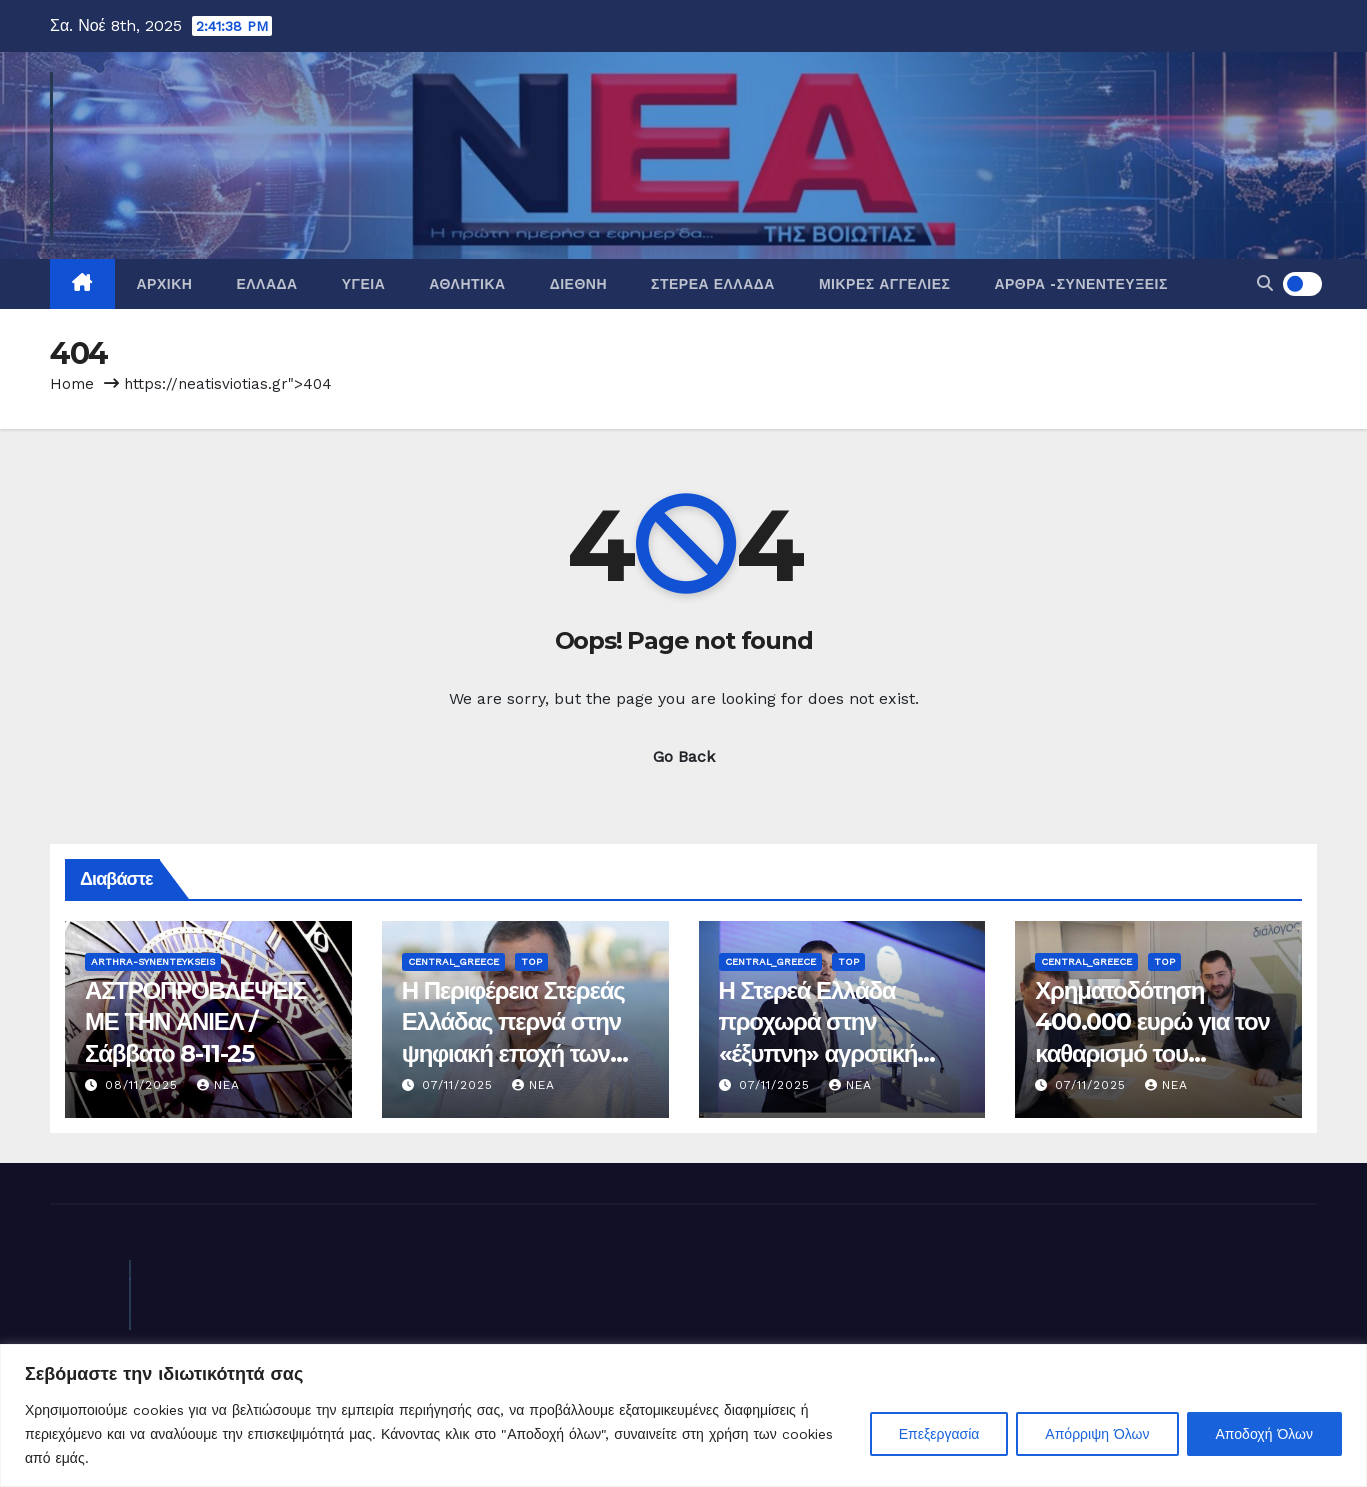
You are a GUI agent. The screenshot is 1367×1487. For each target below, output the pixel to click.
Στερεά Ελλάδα (713, 284)
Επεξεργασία (939, 1434)
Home (72, 384)
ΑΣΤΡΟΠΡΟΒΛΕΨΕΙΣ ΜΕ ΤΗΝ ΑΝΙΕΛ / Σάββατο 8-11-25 (195, 1021)
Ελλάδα (266, 284)
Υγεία (364, 284)
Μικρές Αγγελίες (884, 284)
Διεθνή (578, 284)
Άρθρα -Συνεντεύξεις (1080, 284)
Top (531, 961)
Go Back (684, 756)
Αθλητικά (467, 284)
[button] (1265, 283)
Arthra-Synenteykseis (153, 961)
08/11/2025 (144, 1085)
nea (218, 1085)
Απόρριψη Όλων (1097, 1434)
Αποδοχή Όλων (1264, 1434)
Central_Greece (453, 961)
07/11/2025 (460, 1085)
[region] (683, 1415)
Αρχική (165, 284)
